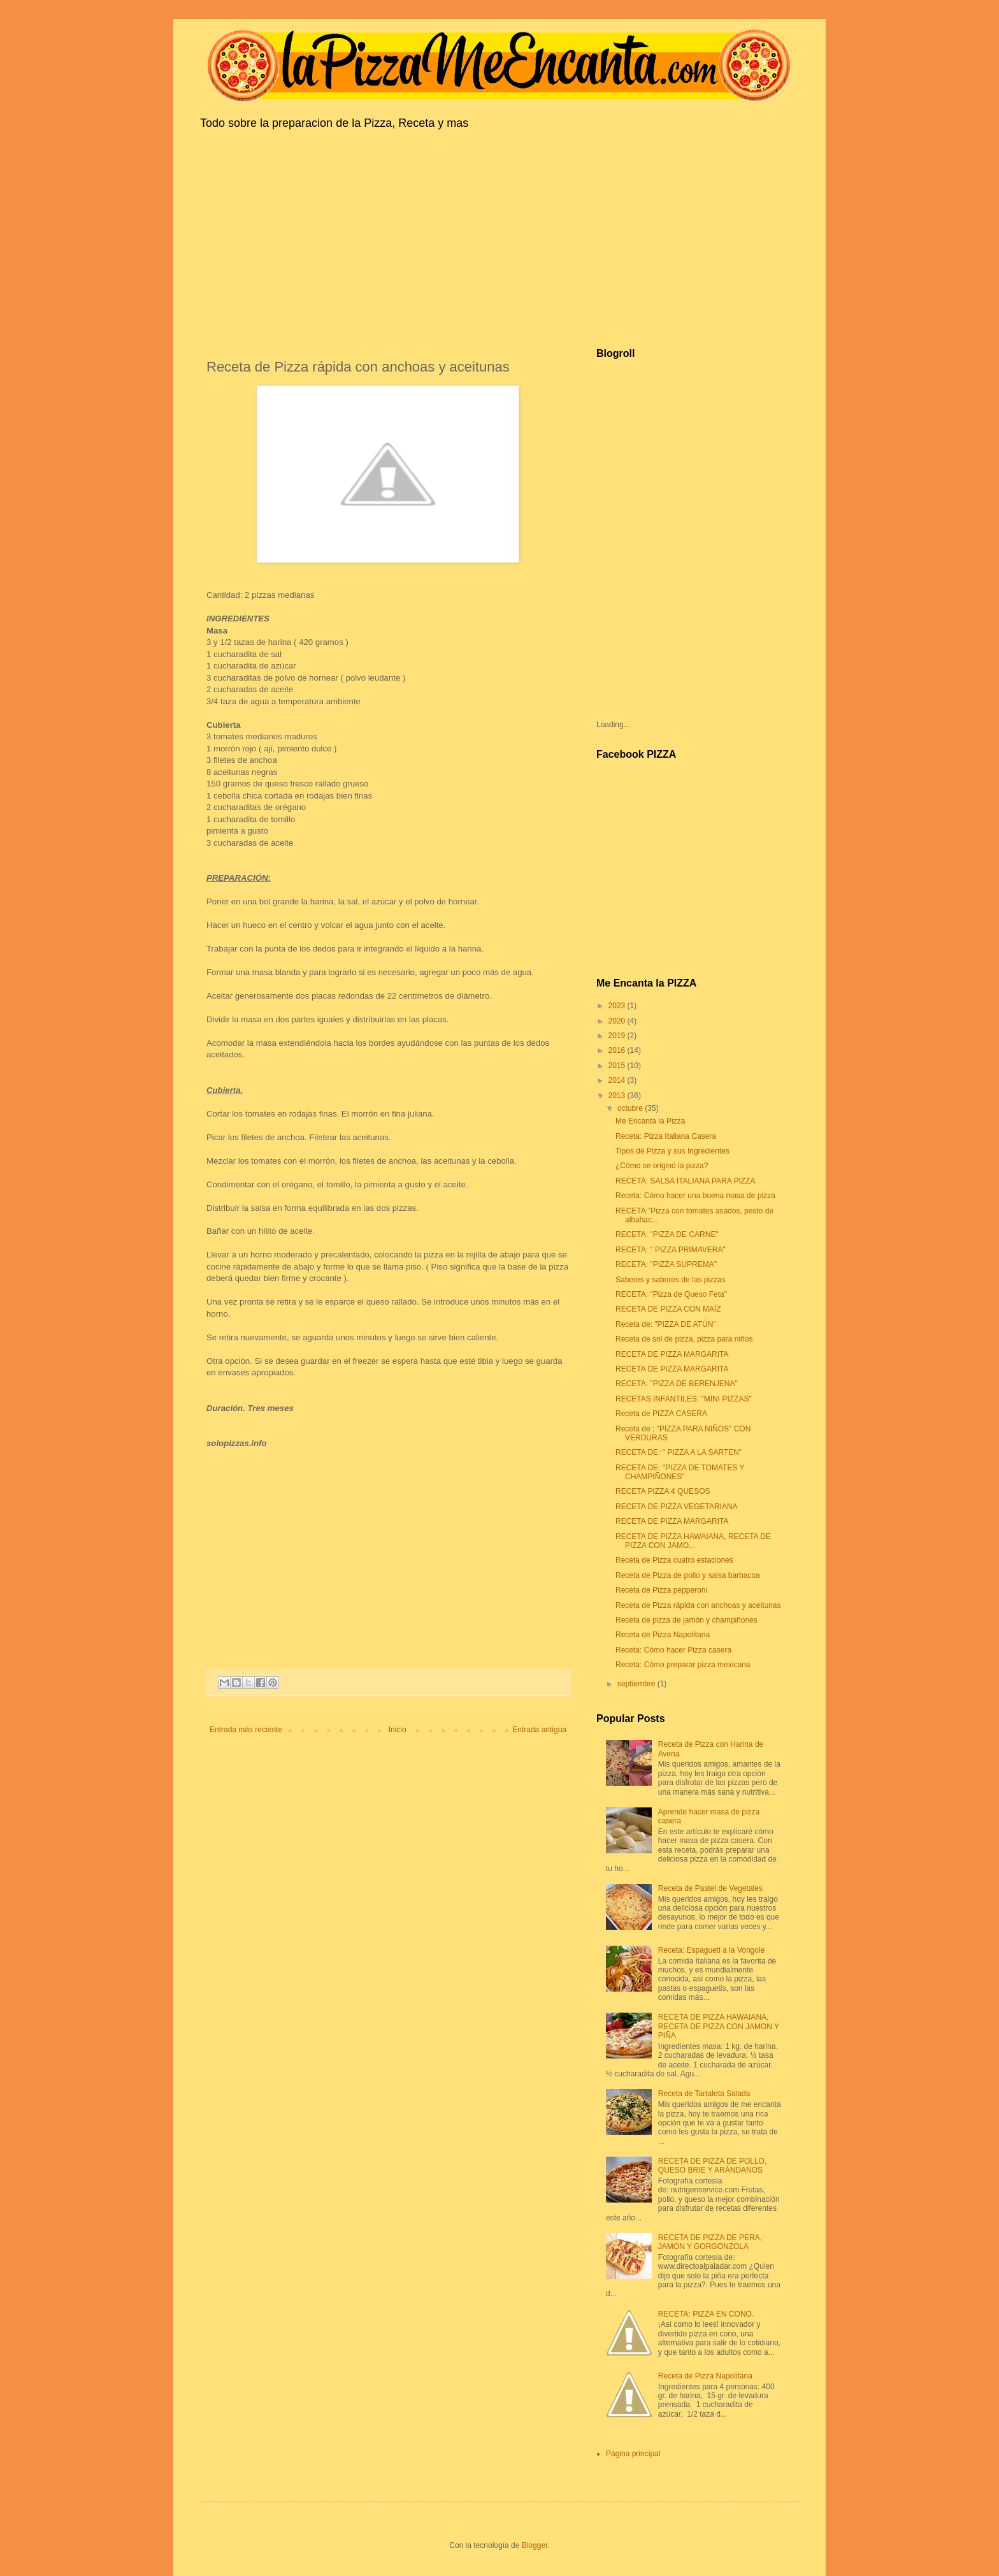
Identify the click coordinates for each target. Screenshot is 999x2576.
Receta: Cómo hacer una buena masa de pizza (695, 1195)
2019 (618, 1035)
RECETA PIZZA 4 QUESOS (662, 1491)
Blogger (535, 2545)
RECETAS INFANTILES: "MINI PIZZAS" (683, 1398)
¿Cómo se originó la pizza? (661, 1165)
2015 (618, 1065)
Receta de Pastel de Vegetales (710, 1888)
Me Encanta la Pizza (650, 1121)
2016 (618, 1050)
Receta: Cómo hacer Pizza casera (673, 1650)
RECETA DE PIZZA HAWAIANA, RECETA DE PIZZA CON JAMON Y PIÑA (718, 2026)
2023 (618, 1005)
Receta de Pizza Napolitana (662, 1634)
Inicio (397, 1729)
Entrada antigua (539, 1729)
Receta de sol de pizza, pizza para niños (683, 1339)
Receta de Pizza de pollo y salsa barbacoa (687, 1575)
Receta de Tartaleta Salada (704, 2093)
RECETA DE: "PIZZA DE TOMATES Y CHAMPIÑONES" (679, 1472)
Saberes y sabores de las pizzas (670, 1279)
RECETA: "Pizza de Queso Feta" (671, 1294)
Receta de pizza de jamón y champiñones (686, 1620)
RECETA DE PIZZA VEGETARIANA (676, 1506)
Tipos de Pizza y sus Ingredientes (672, 1151)
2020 (618, 1021)
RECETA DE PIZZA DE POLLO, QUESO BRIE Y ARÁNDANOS (712, 2165)
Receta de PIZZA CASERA (661, 1413)
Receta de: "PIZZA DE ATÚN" (665, 1324)
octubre (631, 1108)
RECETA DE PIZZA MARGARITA (672, 1354)
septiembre (637, 1683)
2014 (618, 1080)
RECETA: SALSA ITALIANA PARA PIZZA (685, 1180)
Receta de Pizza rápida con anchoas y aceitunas (698, 1605)
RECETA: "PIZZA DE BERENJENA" (676, 1383)
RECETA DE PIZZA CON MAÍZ (668, 1309)
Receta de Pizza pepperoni (661, 1590)
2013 (618, 1095)
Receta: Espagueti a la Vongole (711, 1950)
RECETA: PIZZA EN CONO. (706, 2314)
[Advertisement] (499, 236)
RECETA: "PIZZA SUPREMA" (666, 1264)
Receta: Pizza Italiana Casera (665, 1136)
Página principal (633, 2453)
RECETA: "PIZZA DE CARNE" (667, 1234)
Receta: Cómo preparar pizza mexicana (682, 1664)
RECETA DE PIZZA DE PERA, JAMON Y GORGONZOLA (710, 2242)
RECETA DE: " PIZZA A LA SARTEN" (678, 1452)
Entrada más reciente (246, 1729)
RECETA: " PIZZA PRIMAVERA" (670, 1249)
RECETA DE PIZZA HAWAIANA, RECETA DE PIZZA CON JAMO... (693, 1541)
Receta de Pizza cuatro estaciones (674, 1560)
